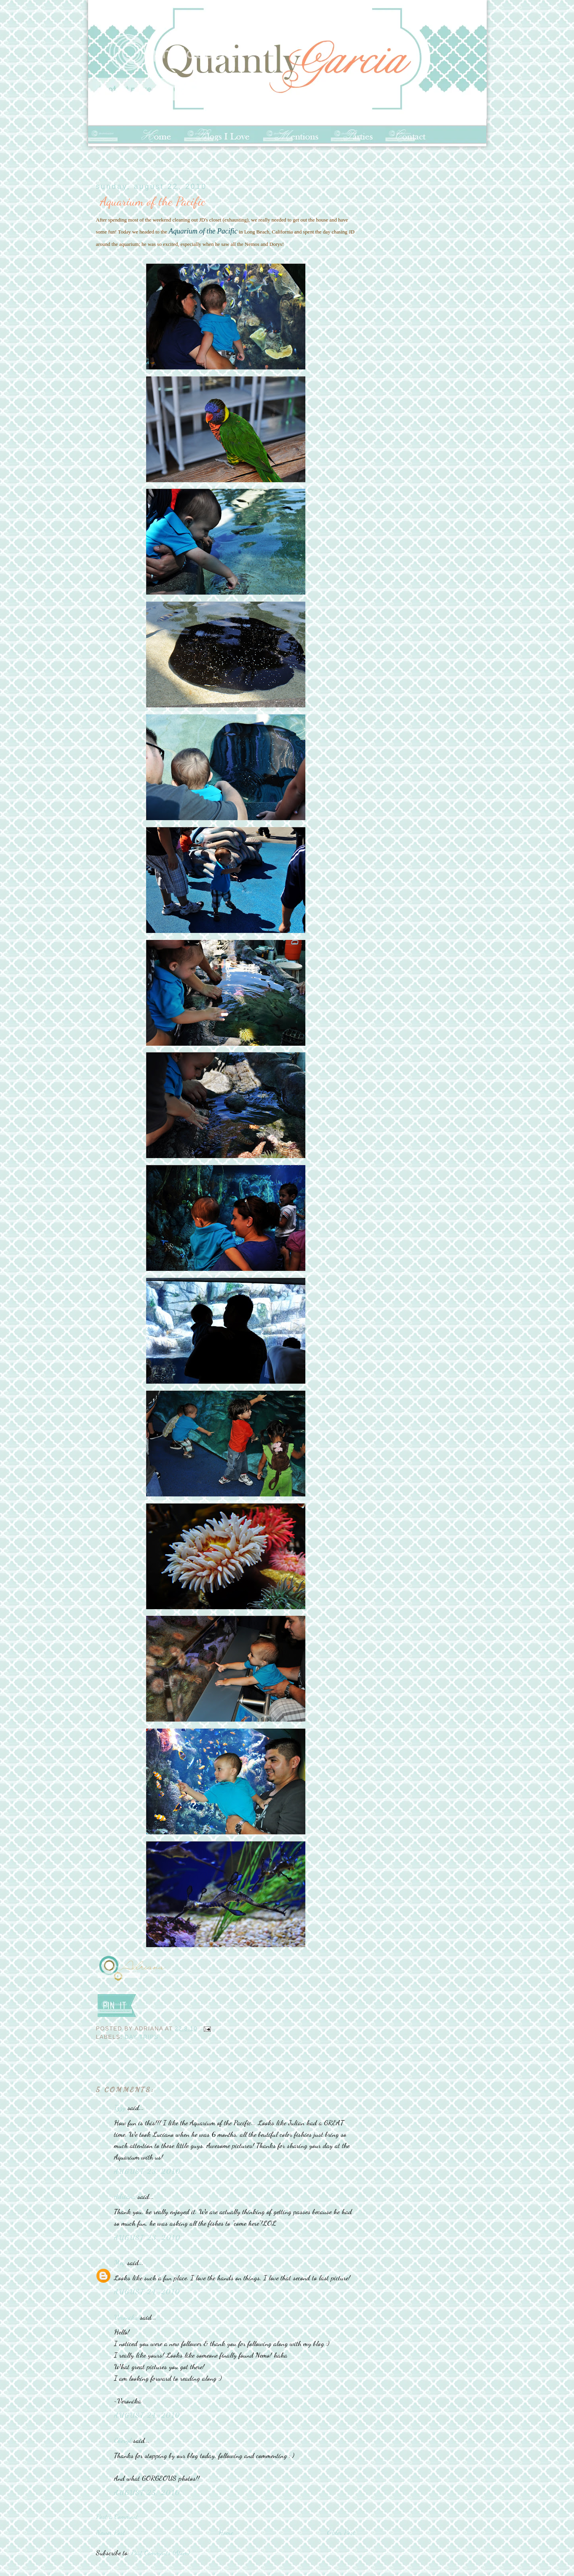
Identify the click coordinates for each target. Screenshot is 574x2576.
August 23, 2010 (147, 2171)
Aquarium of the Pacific (152, 201)
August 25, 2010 (147, 2492)
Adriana (125, 2196)
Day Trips (142, 2037)
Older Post (341, 2532)
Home (225, 2532)
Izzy (120, 2107)
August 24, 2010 (147, 2291)
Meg (119, 2262)
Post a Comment (117, 2516)
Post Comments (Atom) (160, 2552)
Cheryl (122, 2440)
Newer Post (110, 2532)
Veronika (126, 2317)
